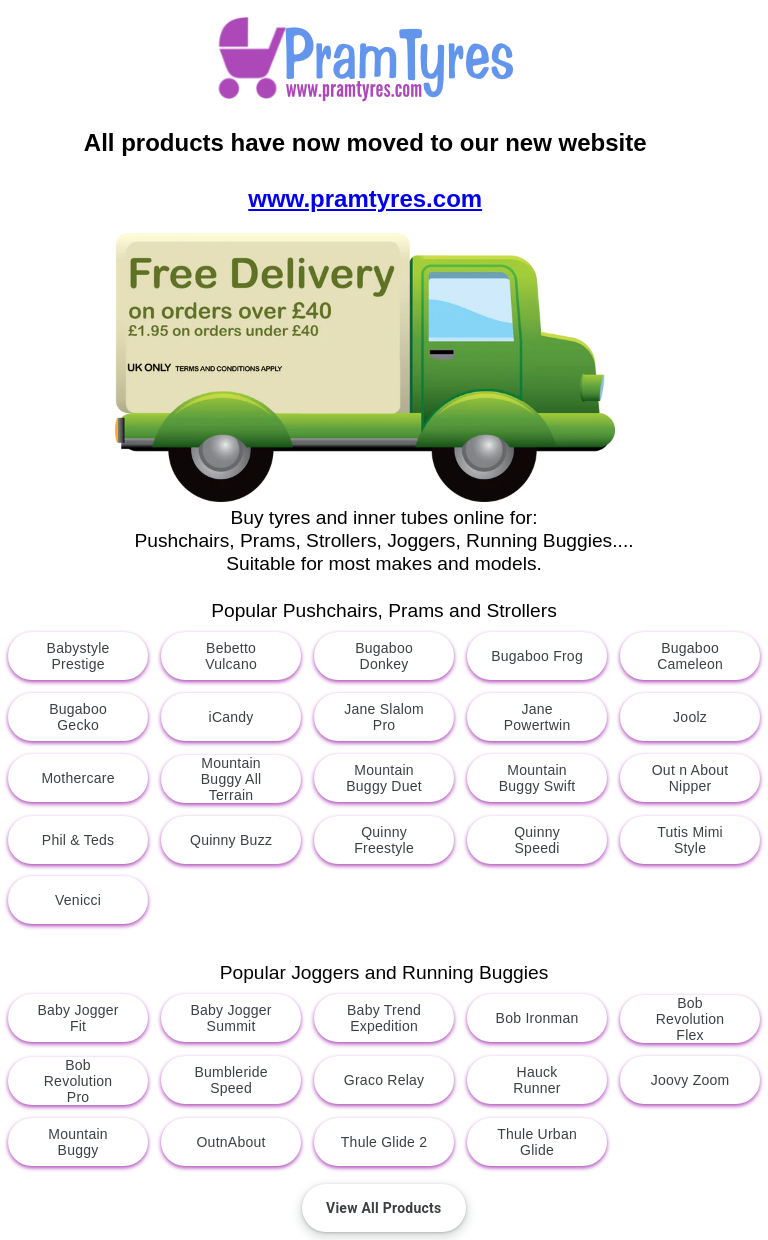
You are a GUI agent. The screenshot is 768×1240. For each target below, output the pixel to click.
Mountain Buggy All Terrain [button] (231, 779)
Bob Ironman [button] (536, 1018)
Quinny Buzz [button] (231, 840)
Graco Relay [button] (384, 1080)
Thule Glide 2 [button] (384, 1142)
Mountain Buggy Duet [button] (384, 778)
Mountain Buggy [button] (78, 1142)
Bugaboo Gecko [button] (78, 717)
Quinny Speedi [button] (537, 840)
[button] (384, 1208)
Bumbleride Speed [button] (230, 1080)
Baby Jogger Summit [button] (230, 1018)
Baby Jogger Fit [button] (77, 1018)
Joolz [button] (690, 717)
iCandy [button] (230, 717)
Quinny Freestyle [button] (384, 840)
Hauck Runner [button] (536, 1080)
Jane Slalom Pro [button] (384, 717)
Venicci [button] (78, 900)
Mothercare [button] (77, 778)
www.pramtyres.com (365, 198)
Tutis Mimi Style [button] (690, 840)
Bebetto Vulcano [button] (231, 656)
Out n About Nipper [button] (690, 778)
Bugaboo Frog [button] (537, 656)
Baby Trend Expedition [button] (384, 1018)
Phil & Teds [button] (78, 840)
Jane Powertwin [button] (537, 717)
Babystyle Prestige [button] (78, 656)
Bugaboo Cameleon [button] (690, 656)
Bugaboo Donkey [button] (384, 656)
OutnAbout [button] (230, 1142)
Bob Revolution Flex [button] (690, 1019)
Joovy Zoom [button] (690, 1080)
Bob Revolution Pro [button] (78, 1081)
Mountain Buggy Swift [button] (537, 778)
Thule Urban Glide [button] (537, 1142)
